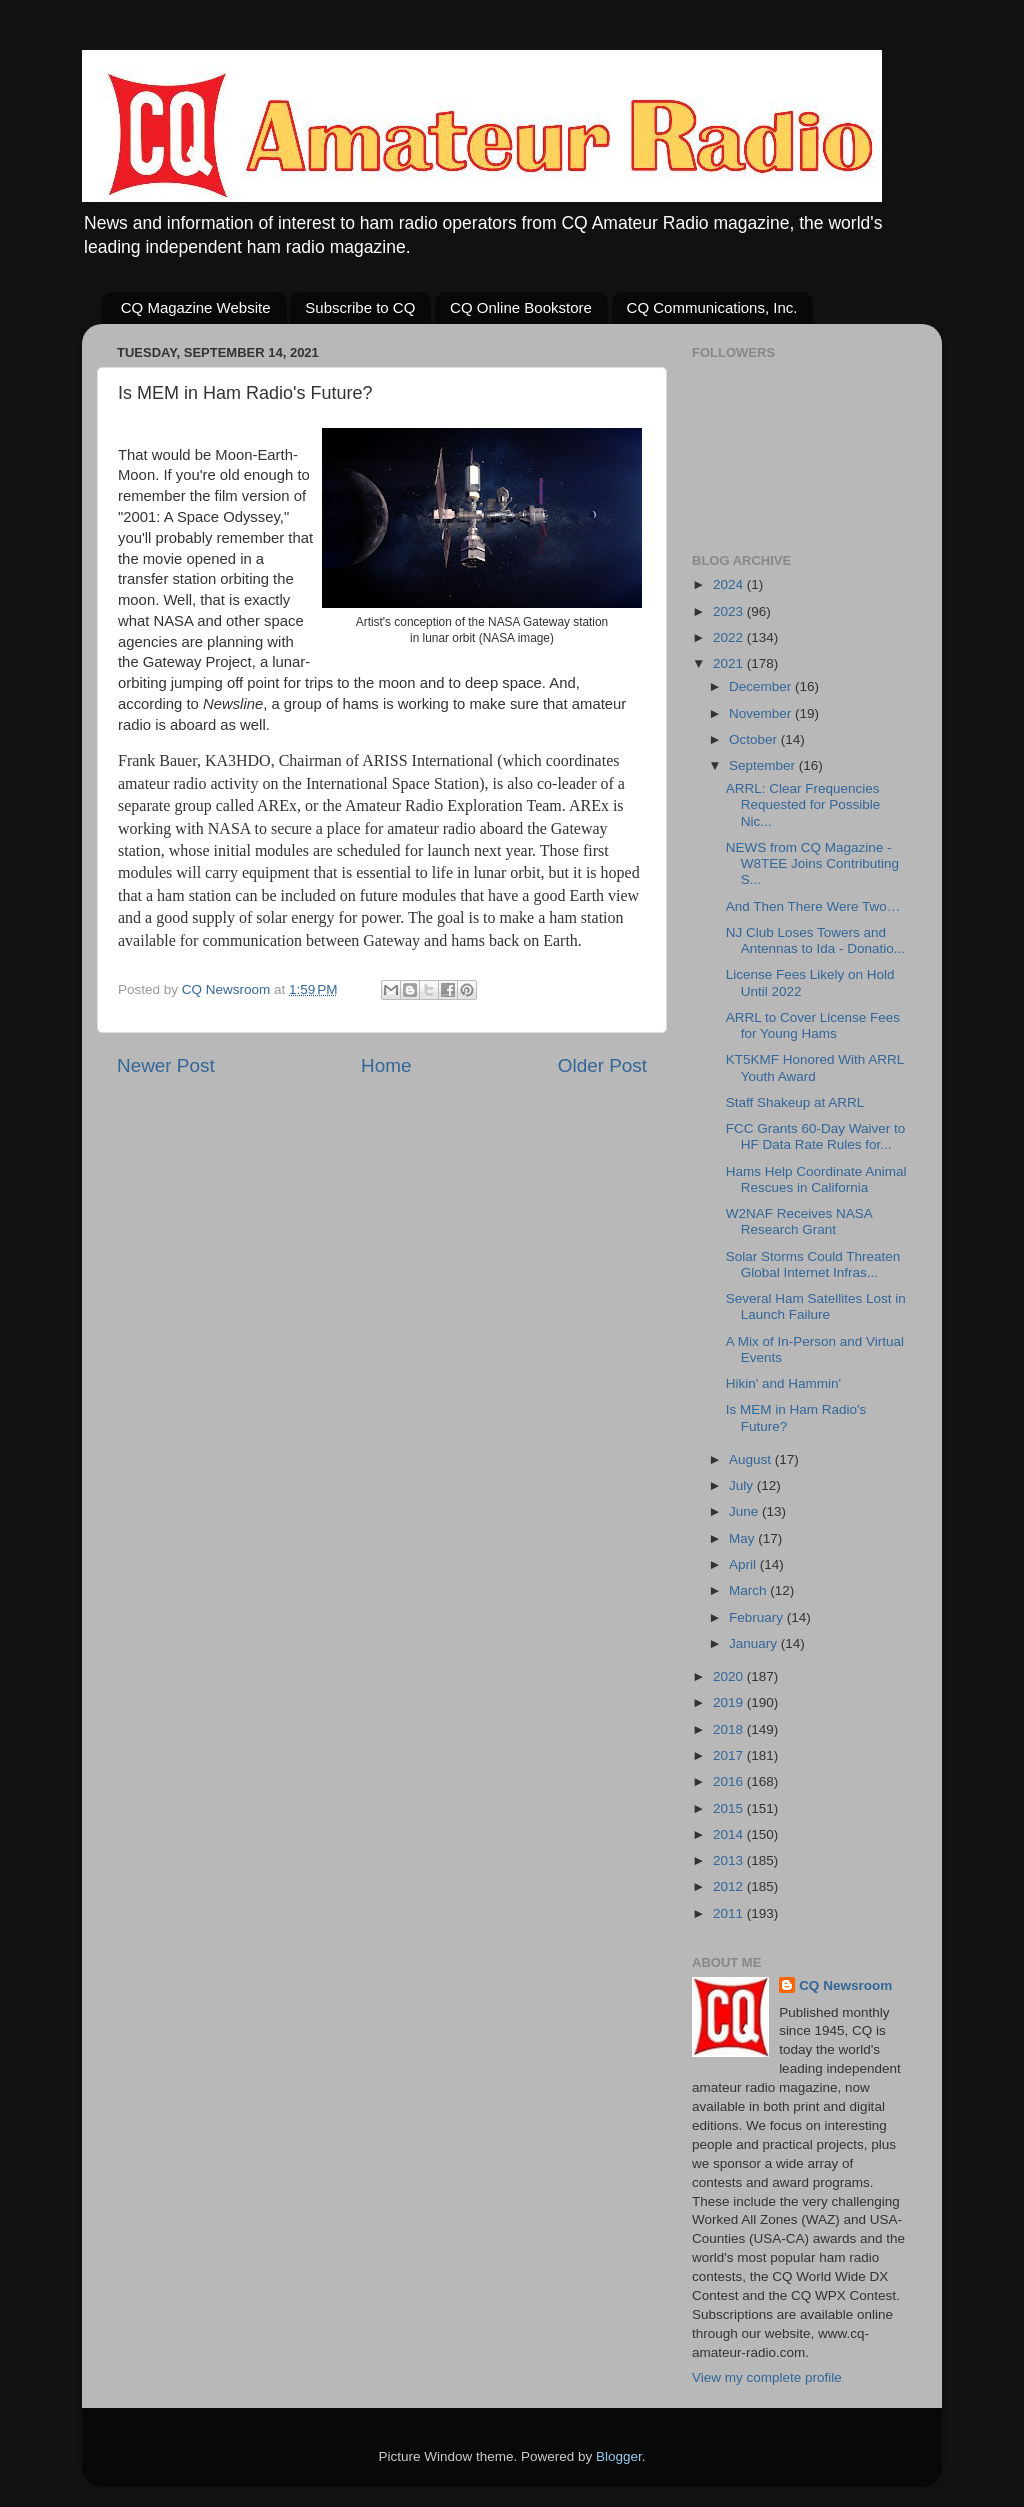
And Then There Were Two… (813, 906)
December (762, 686)
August (752, 1459)
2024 (730, 584)
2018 (730, 1729)
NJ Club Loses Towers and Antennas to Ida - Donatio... (815, 940)
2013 (730, 1860)
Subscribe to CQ (360, 307)
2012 (730, 1886)
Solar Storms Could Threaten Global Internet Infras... (813, 1264)
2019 (730, 1702)
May (743, 1538)
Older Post (602, 1065)
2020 (730, 1676)
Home (386, 1065)
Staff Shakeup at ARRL (795, 1102)
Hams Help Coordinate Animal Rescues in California (816, 1179)
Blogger (619, 2456)
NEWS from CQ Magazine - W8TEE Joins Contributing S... (812, 863)
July (743, 1485)
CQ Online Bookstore (521, 307)
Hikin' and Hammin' (783, 1383)
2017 (730, 1755)
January (755, 1643)
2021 (730, 663)
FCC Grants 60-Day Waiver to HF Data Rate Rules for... (816, 1136)
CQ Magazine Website (196, 307)
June (745, 1511)
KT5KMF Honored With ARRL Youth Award (815, 1067)
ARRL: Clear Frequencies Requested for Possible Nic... (803, 804)
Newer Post (166, 1065)
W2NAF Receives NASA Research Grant (799, 1221)
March (749, 1590)
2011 (730, 1913)
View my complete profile (767, 2377)
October (755, 739)
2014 (730, 1834)
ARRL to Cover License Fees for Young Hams (813, 1025)
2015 (730, 1808)
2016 (730, 1781)
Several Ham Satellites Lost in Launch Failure (816, 1306)
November (762, 713)
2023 (730, 611)
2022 (730, 637)
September (764, 765)
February (758, 1617)
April (744, 1564)
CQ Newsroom (845, 1985)
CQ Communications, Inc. (712, 307)
